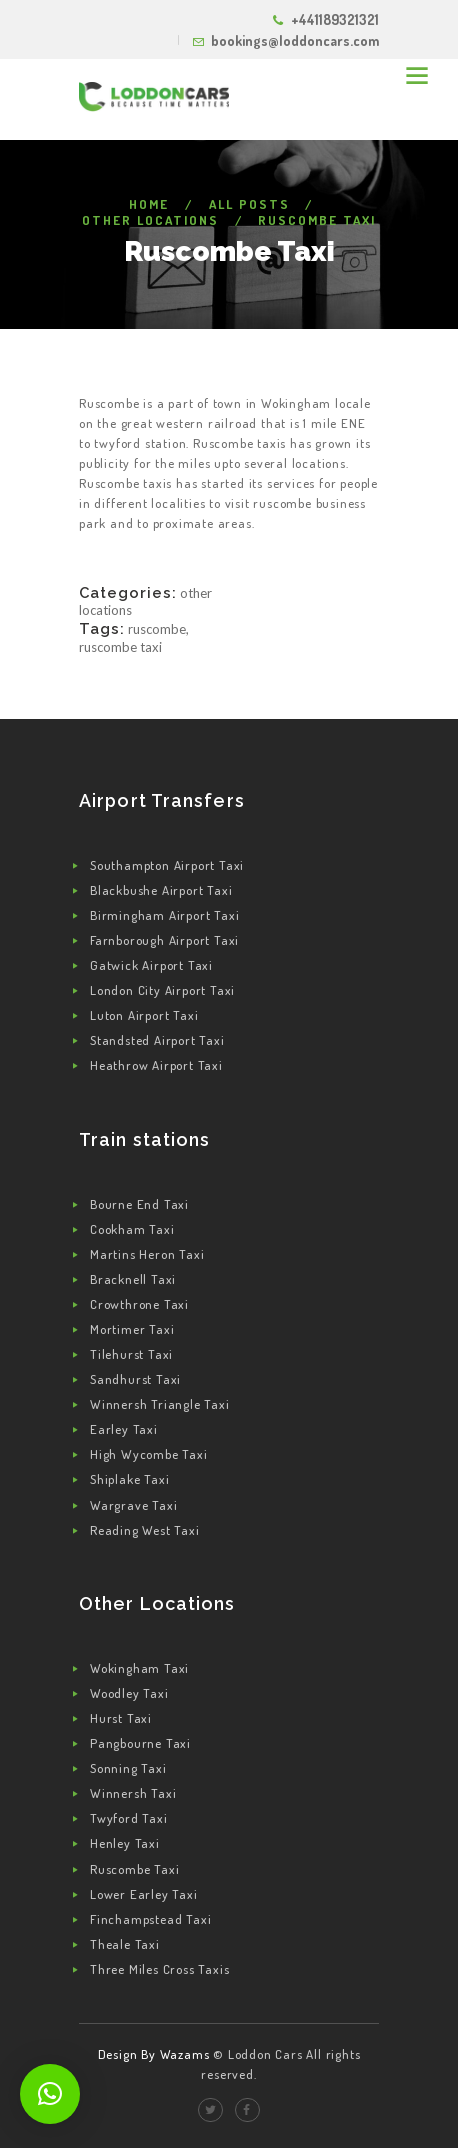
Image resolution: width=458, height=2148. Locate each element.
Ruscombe (157, 629)
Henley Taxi (125, 1843)
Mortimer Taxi (132, 1329)
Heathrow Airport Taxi (156, 1065)
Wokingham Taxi (139, 1668)
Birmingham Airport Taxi (164, 915)
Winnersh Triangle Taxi (160, 1404)
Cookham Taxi (132, 1229)
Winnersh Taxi (133, 1793)
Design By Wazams (154, 2054)
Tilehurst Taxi (131, 1354)
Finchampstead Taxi (150, 1919)
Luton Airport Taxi (144, 1015)
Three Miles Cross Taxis (159, 1969)
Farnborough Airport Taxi (164, 940)
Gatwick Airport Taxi (151, 965)
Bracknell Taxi (133, 1279)
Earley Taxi (124, 1429)
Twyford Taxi (129, 1818)
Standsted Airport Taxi (157, 1040)
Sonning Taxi (128, 1768)
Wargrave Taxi (133, 1505)
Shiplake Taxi (129, 1479)
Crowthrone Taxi (139, 1304)
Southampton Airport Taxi (167, 865)
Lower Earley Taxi (144, 1894)
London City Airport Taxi (162, 990)
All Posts (249, 204)
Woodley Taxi (129, 1693)
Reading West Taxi (145, 1530)
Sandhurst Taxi (135, 1379)
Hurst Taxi (121, 1718)
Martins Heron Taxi (147, 1254)
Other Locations (150, 220)
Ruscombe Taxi (120, 647)
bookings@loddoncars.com (295, 40)
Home (149, 204)
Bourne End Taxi (139, 1204)
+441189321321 (335, 19)
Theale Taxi (125, 1944)
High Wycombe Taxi (149, 1454)
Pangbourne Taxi (140, 1743)
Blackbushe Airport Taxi (161, 890)
